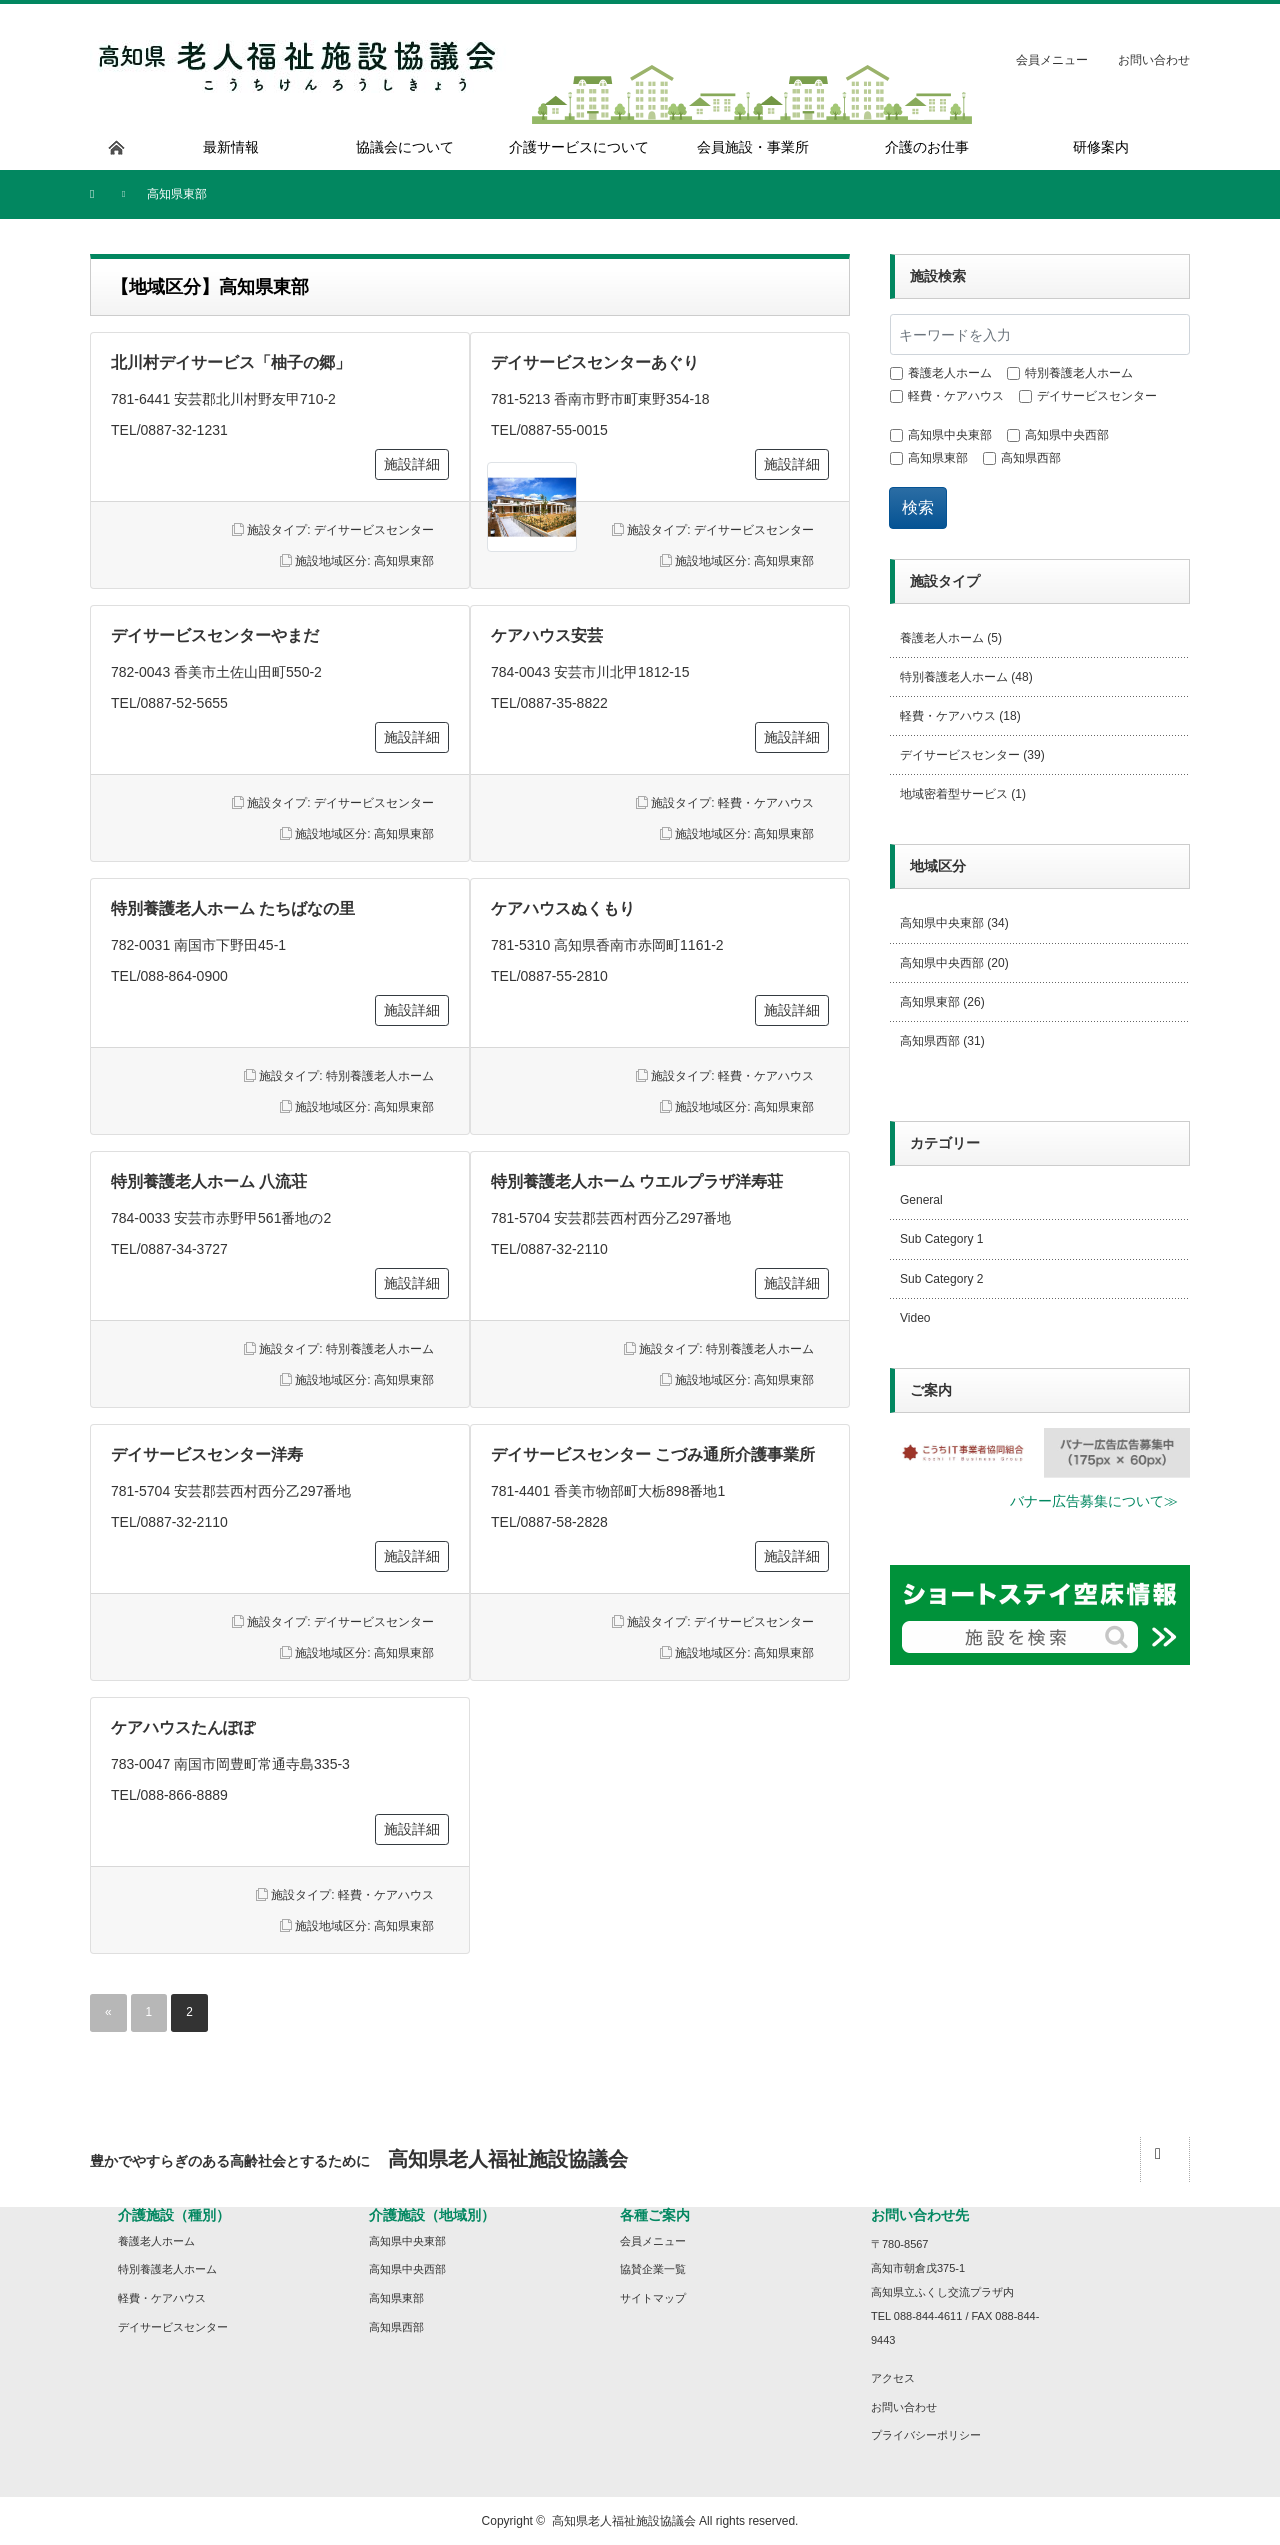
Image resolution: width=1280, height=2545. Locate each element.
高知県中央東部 (950, 435)
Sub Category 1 (941, 1239)
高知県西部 (1031, 458)
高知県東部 (404, 561)
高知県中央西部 (1067, 435)
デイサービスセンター (374, 530)
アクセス (893, 2378)
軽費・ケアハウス (766, 803)
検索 (918, 507)
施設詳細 (412, 464)
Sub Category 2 (941, 1279)
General (921, 1200)
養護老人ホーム (950, 373)
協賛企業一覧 (653, 2269)
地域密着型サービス (954, 794)
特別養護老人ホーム (380, 1076)
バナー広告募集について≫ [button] (1094, 1501)
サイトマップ (653, 2298)
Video (915, 1318)
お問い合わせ (1154, 60)
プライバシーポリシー (926, 2435)
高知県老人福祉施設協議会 (624, 2521)
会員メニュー (1052, 60)
